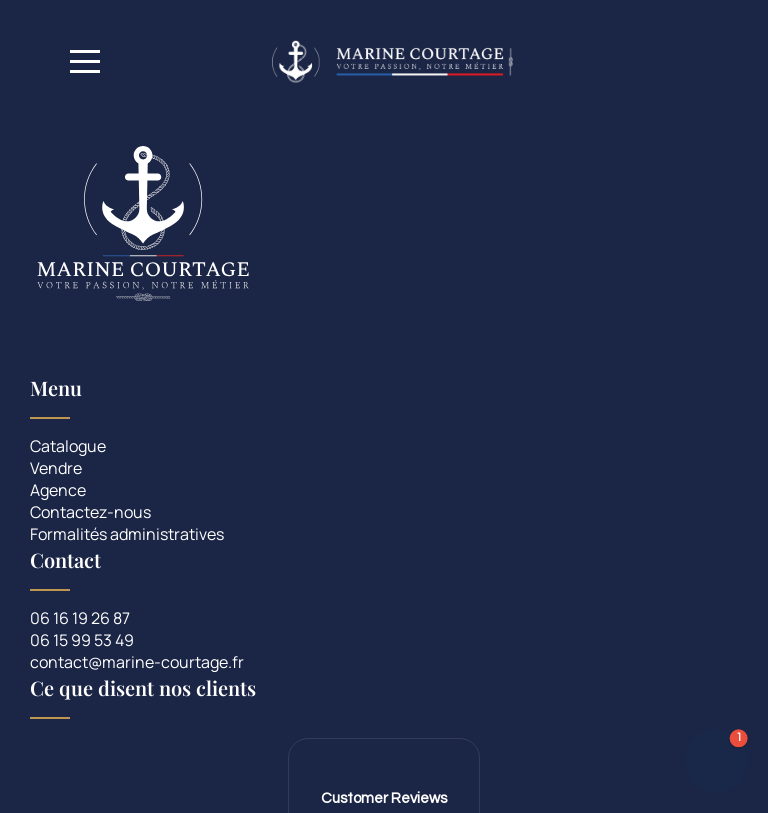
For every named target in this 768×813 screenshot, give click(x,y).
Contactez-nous (90, 513)
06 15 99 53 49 (82, 641)
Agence (58, 491)
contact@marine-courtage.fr (137, 663)
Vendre (56, 469)
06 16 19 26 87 (80, 619)
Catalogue (68, 447)
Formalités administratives (127, 535)
